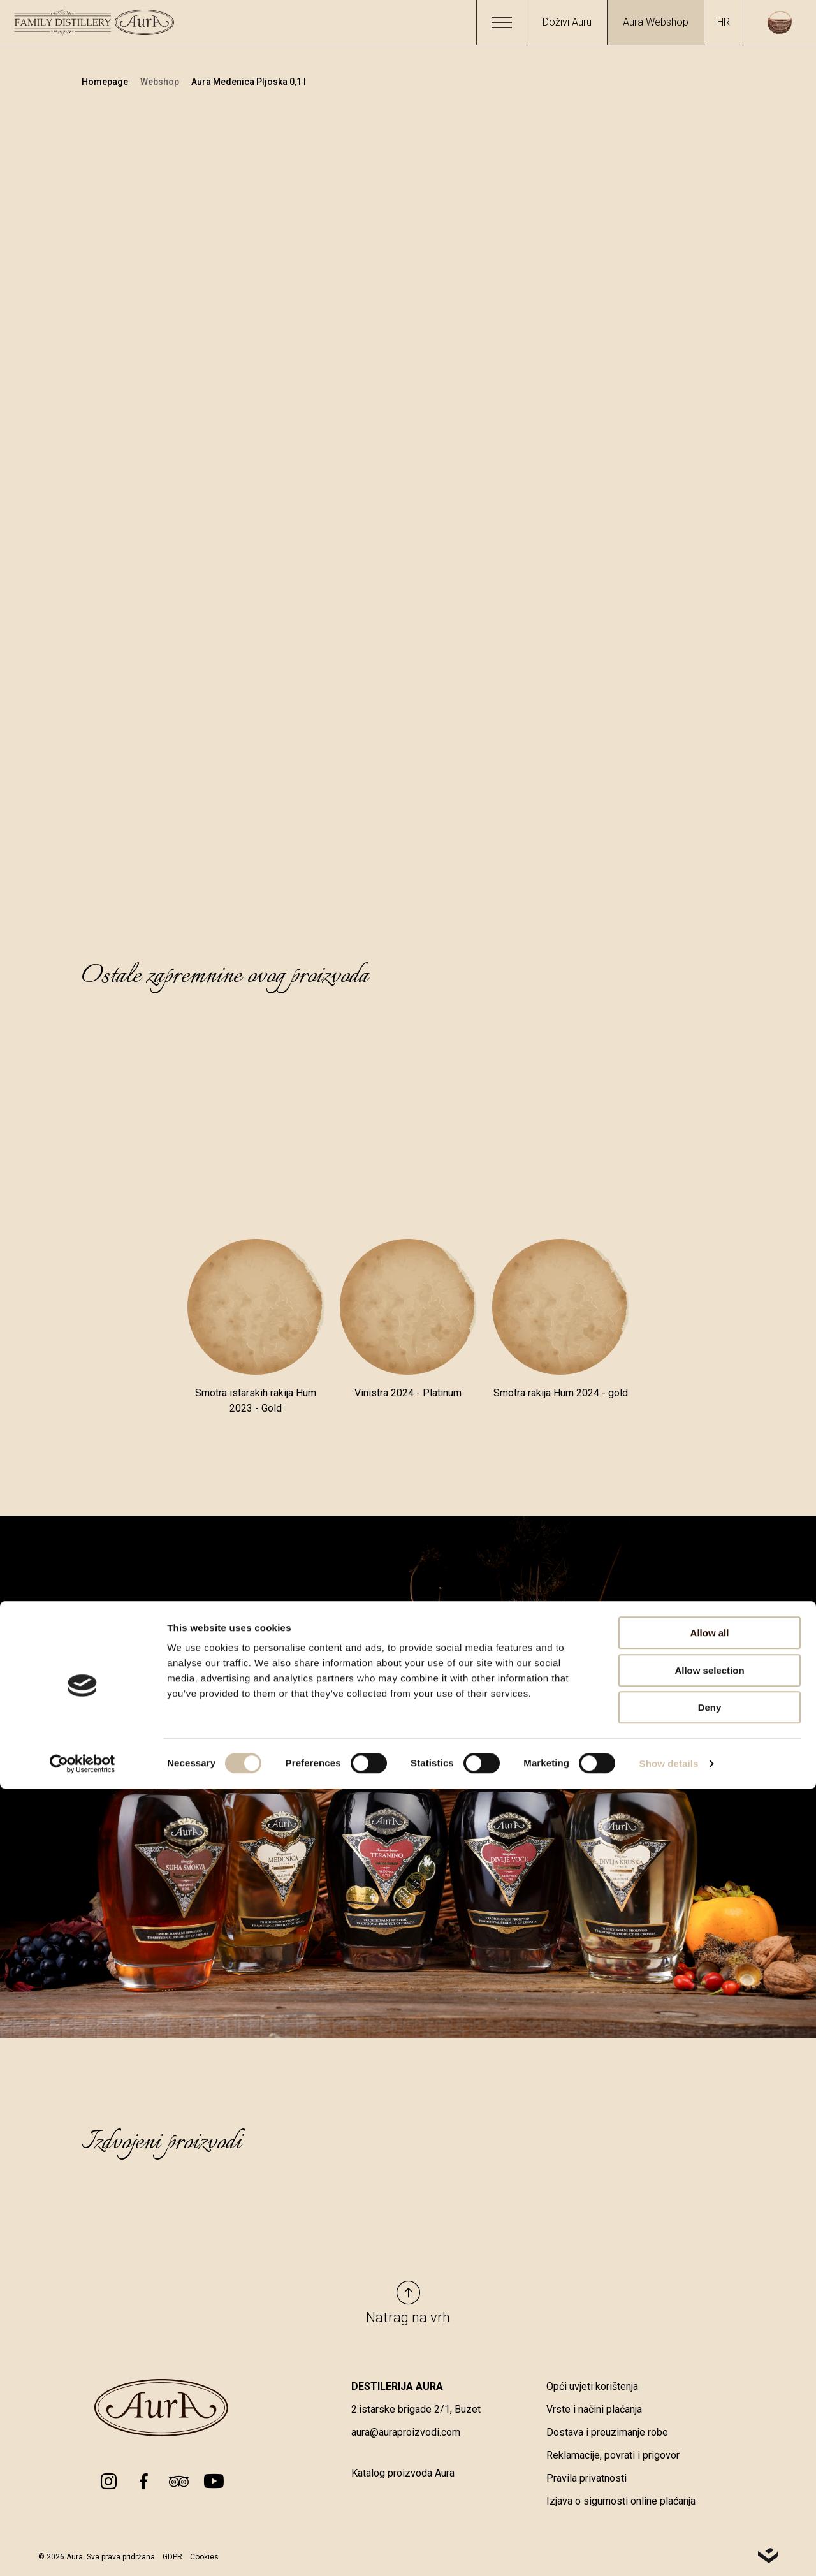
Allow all (709, 2420)
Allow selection (709, 2457)
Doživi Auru (567, 22)
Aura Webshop (655, 22)
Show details (669, 2550)
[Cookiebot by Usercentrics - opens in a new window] (82, 2551)
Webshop (160, 82)
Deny (710, 2494)
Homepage (106, 82)
